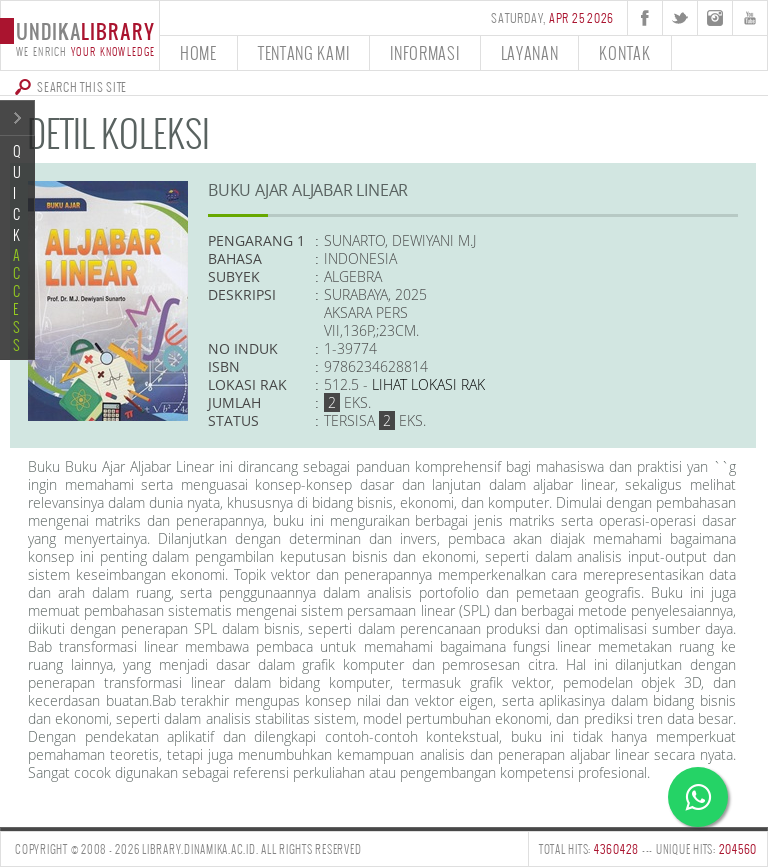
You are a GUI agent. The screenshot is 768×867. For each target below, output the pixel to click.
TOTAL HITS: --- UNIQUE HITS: (648, 849)
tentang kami (303, 52)
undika (79, 37)
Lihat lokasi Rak (428, 384)
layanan (530, 52)
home (198, 52)
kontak (624, 52)
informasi (424, 52)
